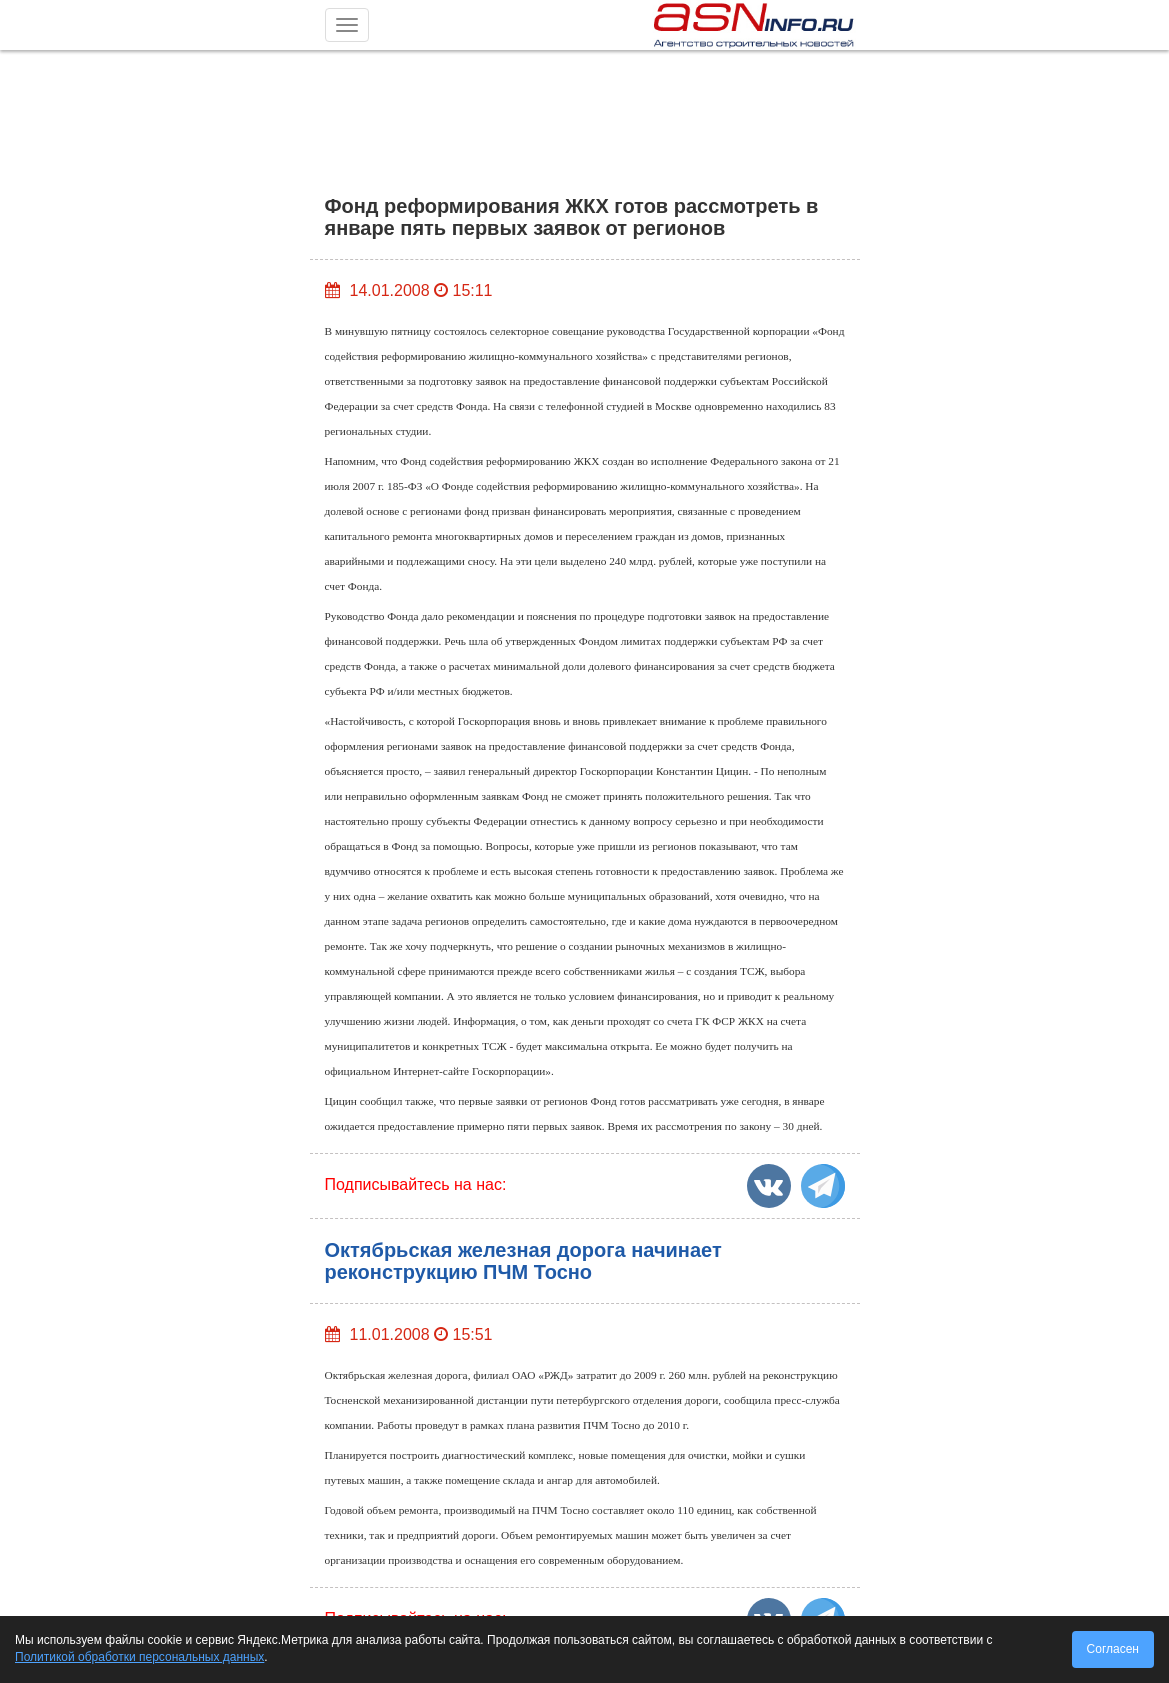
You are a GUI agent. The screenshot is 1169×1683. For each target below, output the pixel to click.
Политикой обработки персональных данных (139, 1657)
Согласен (1113, 1649)
